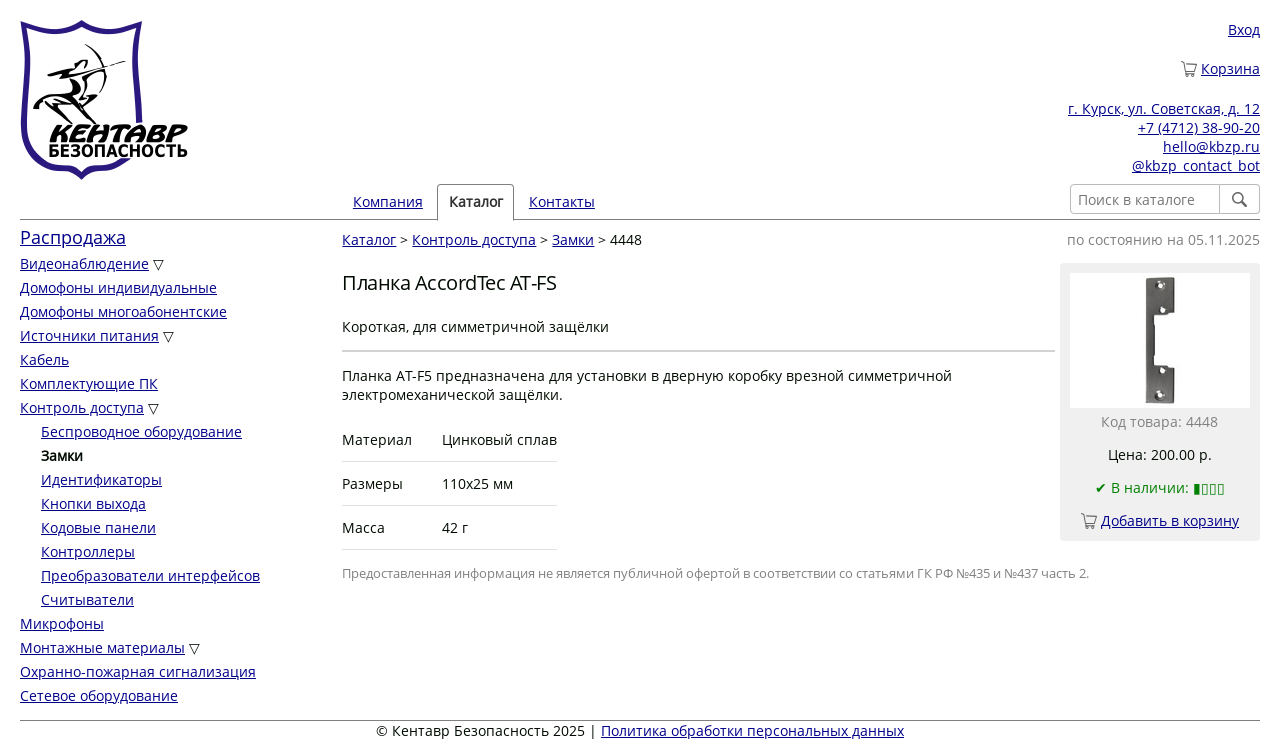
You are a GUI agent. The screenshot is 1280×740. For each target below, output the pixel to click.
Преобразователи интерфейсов (150, 575)
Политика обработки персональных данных (752, 730)
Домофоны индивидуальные (118, 287)
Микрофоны (62, 623)
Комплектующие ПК (89, 383)
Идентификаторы (101, 479)
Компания (388, 201)
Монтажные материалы (102, 647)
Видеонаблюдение (84, 263)
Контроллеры (88, 551)
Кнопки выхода (93, 503)
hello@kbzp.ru (1211, 146)
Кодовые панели (98, 527)
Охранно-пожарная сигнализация (138, 671)
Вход (1244, 29)
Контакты (562, 201)
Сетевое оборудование (99, 695)
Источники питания (89, 335)
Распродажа (73, 237)
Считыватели (87, 599)
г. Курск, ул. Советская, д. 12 (1164, 108)
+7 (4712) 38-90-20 (1199, 127)
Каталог (476, 201)
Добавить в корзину (1170, 520)
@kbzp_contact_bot (1196, 165)
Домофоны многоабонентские (123, 311)
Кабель (44, 359)
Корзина (1230, 68)
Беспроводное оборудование (141, 431)
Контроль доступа (82, 407)
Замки (573, 239)
